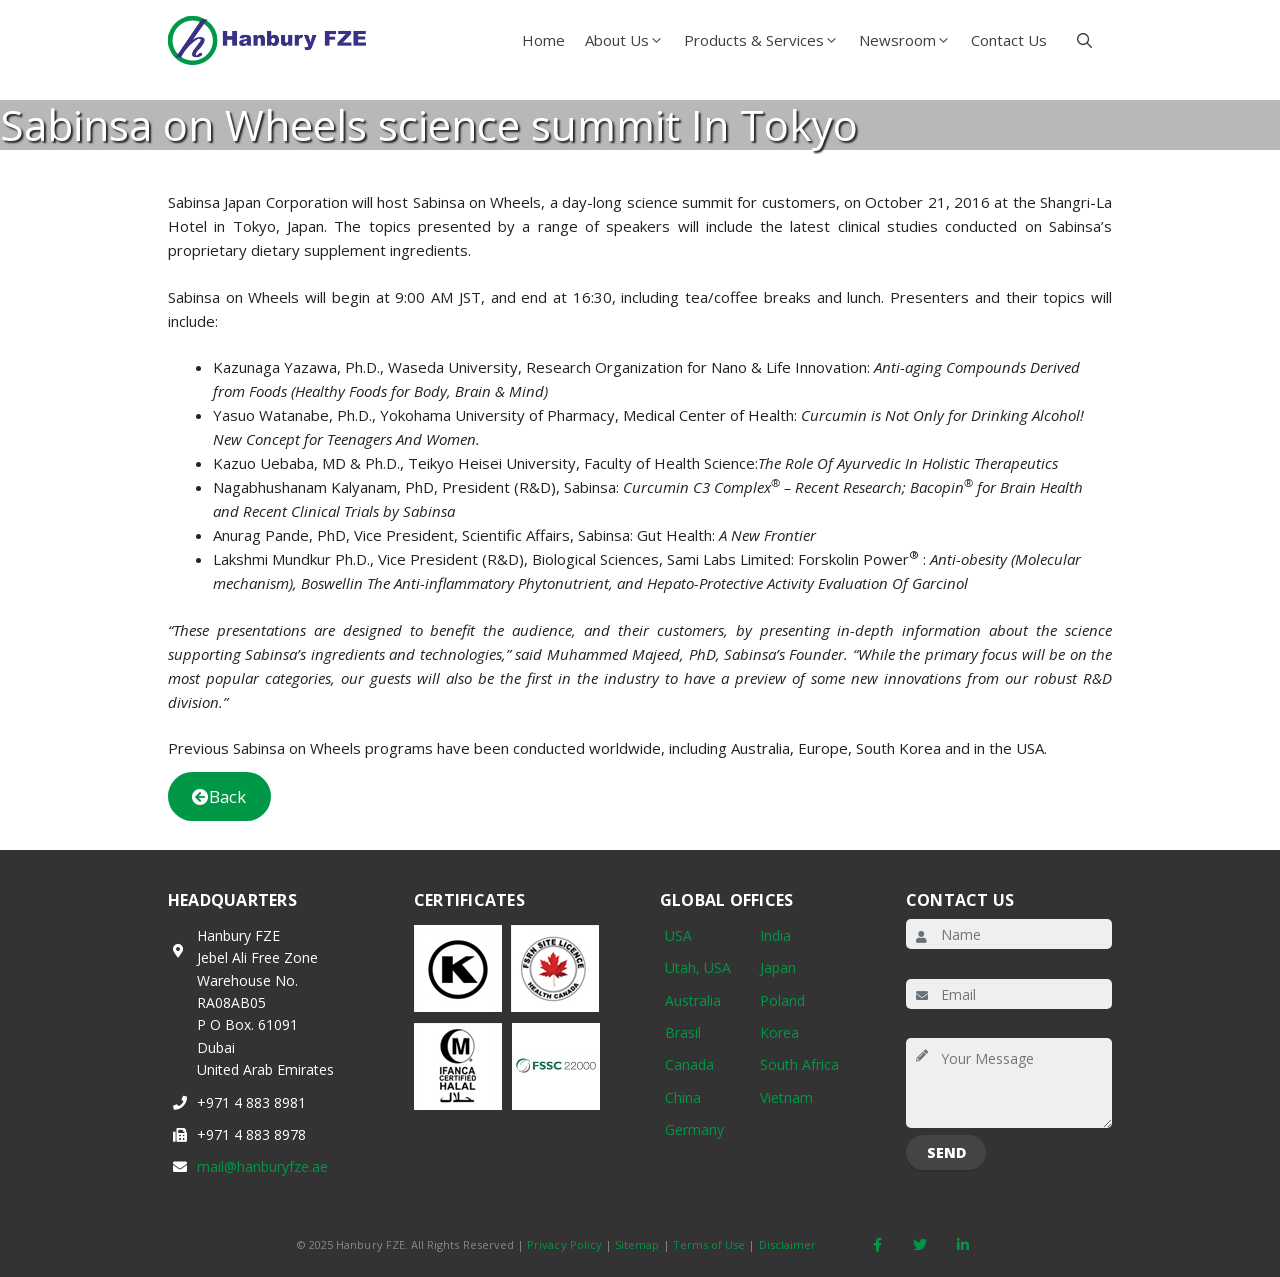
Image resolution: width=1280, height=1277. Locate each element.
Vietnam (786, 1097)
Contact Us (1009, 40)
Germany (694, 1129)
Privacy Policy (564, 1244)
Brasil (683, 1032)
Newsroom (910, 40)
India (775, 935)
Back (219, 796)
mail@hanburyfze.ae (262, 1166)
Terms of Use (709, 1244)
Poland (782, 1000)
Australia (693, 1000)
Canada (689, 1064)
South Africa (799, 1064)
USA (678, 935)
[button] (1084, 40)
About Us (629, 40)
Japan (778, 967)
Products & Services (766, 40)
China (683, 1097)
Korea (779, 1032)
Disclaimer (788, 1244)
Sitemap (637, 1244)
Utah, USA (698, 967)
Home (543, 40)
